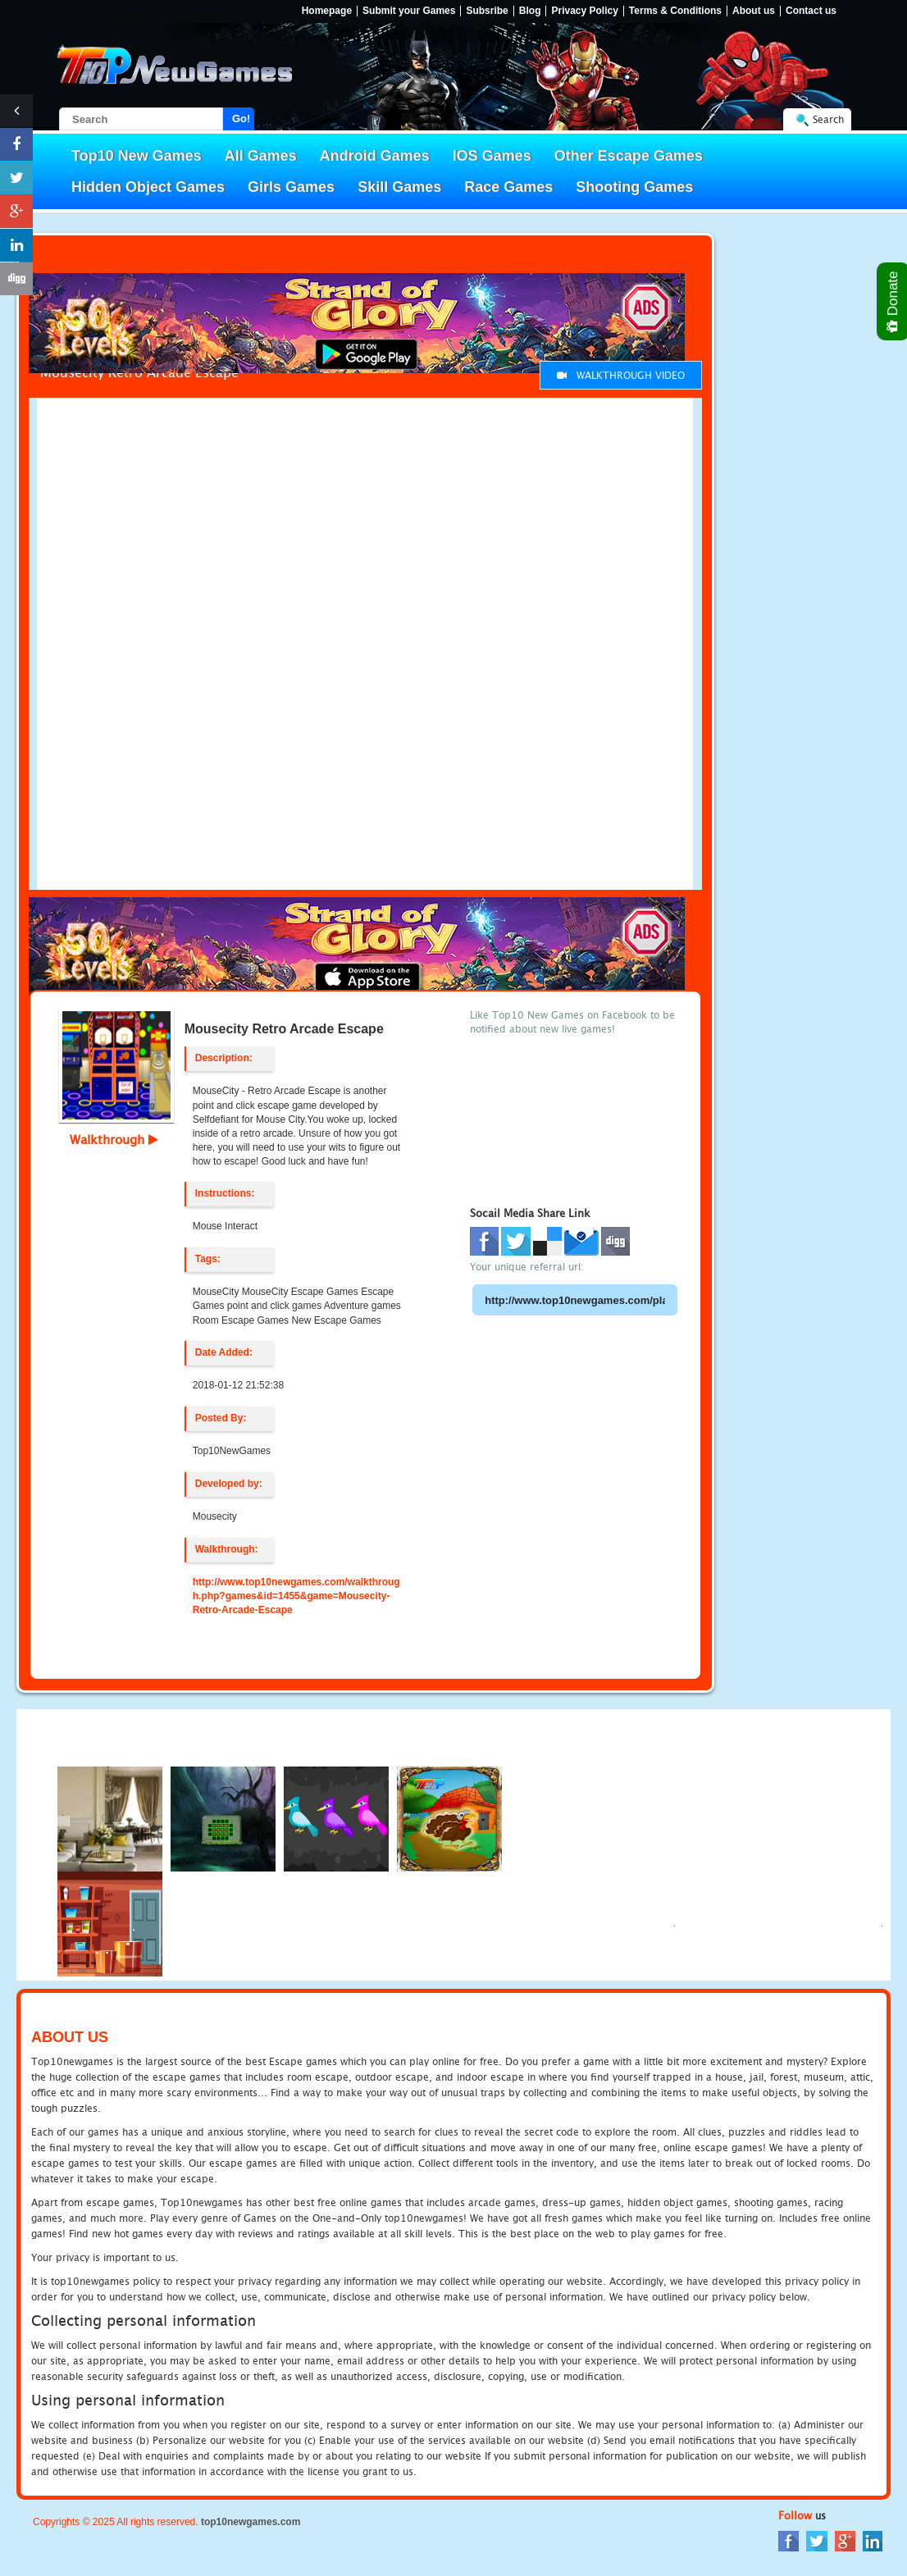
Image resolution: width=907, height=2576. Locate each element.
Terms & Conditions (675, 11)
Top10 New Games (136, 156)
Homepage (327, 11)
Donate (893, 301)
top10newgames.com (250, 2522)
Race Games (508, 187)
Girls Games (291, 187)
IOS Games (492, 156)
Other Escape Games (628, 156)
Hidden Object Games (148, 187)
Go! (241, 118)
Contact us (811, 11)
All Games (261, 156)
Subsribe (487, 11)
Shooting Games (634, 187)
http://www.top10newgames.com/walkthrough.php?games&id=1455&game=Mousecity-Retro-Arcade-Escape (296, 1596)
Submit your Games (408, 11)
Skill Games (399, 187)
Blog (530, 11)
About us (753, 11)
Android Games (375, 156)
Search (828, 119)
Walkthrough (114, 1139)
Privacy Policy (584, 11)
